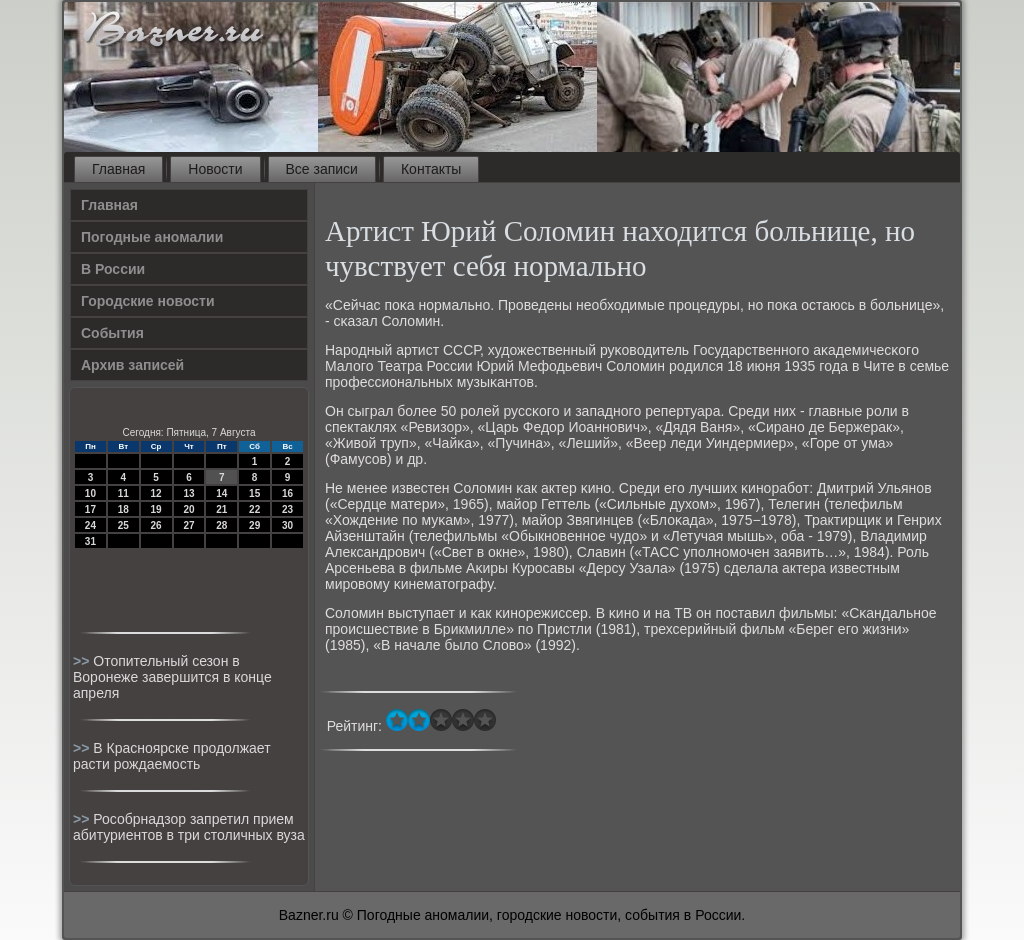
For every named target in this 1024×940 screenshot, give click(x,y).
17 (90, 509)
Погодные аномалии (152, 237)
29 (254, 525)
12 (156, 493)
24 (90, 525)
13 (188, 493)
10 (90, 493)
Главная (118, 169)
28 (221, 525)
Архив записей (132, 365)
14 (221, 493)
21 (221, 509)
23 (287, 509)
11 (123, 493)
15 (254, 493)
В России (113, 269)
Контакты (431, 169)
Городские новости (148, 301)
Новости (215, 169)
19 (156, 509)
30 (287, 525)
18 (123, 509)
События (112, 333)
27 (188, 525)
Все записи (322, 169)
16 (287, 493)
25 (123, 525)
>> (83, 661)
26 (156, 525)
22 (254, 509)
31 (90, 541)
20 (188, 509)
